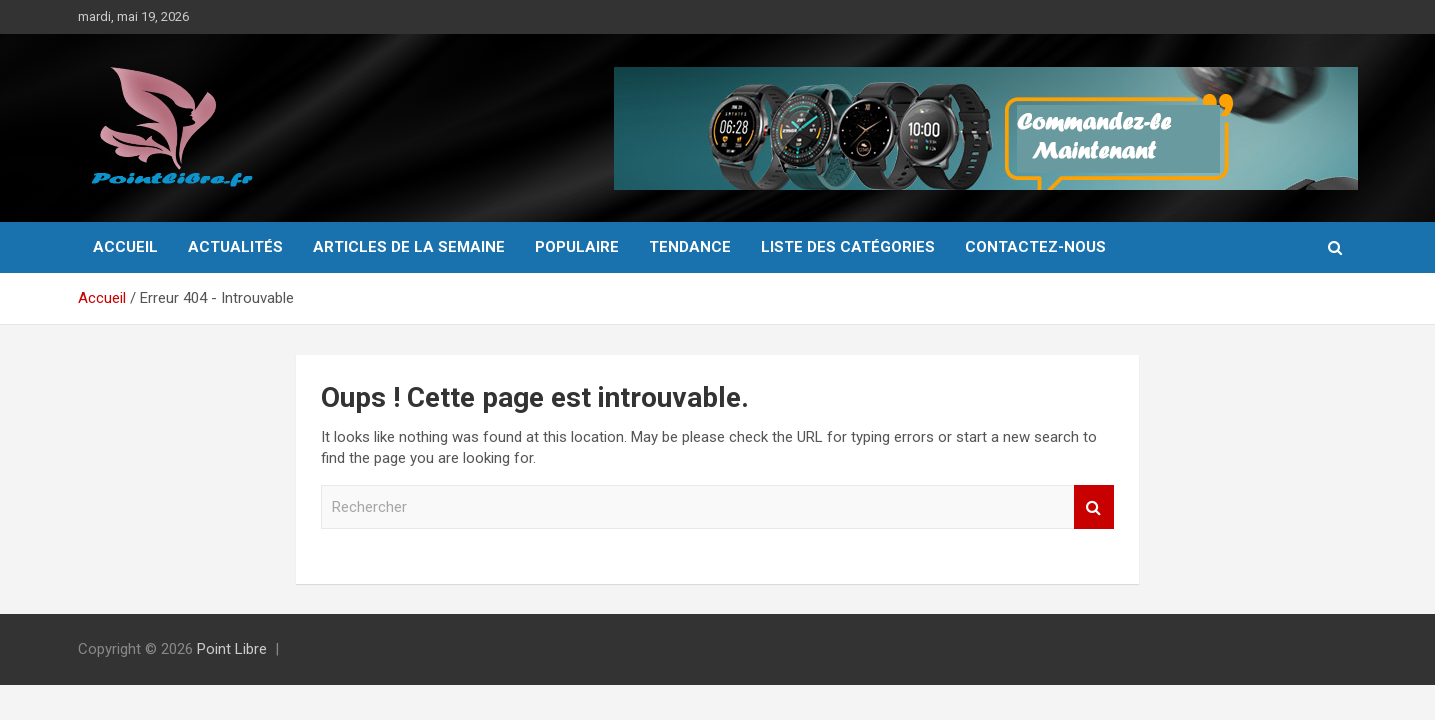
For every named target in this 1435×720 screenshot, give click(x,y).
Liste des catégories (848, 247)
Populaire (577, 247)
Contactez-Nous (1035, 247)
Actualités (235, 247)
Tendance (690, 247)
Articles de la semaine (409, 247)
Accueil (125, 247)
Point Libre (232, 649)
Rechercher (1094, 507)
